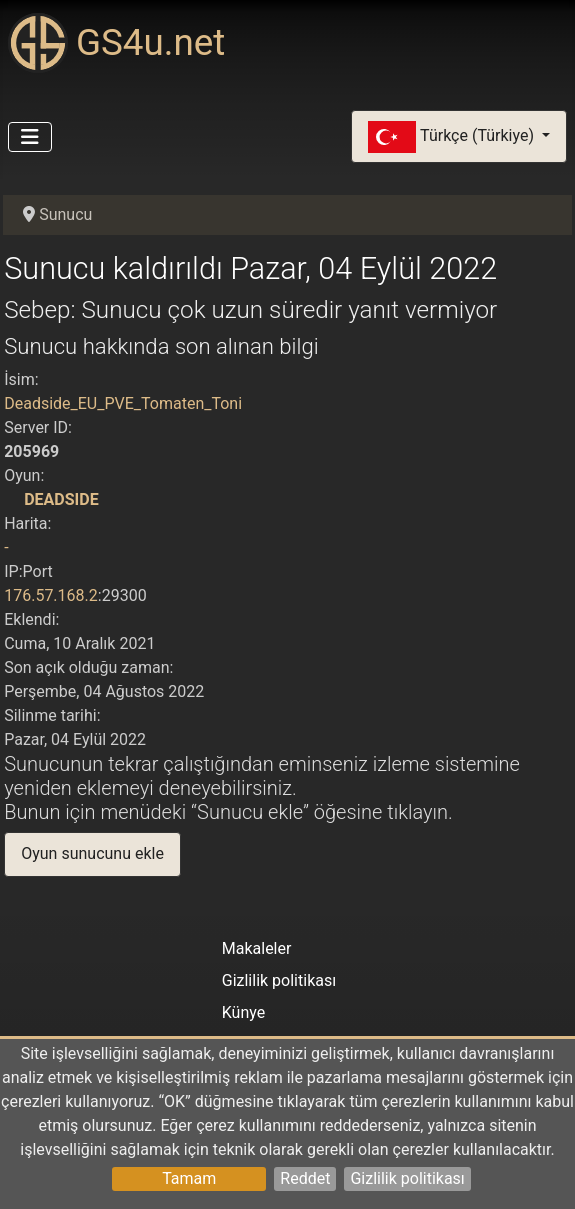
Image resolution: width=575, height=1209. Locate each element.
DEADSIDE (61, 499)
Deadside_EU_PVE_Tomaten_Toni (123, 403)
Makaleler (257, 948)
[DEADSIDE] (12, 499)
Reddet (305, 1178)
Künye (243, 1012)
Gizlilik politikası (407, 1178)
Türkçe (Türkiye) (453, 137)
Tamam (189, 1178)
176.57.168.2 (51, 595)
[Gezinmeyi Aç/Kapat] (30, 137)
